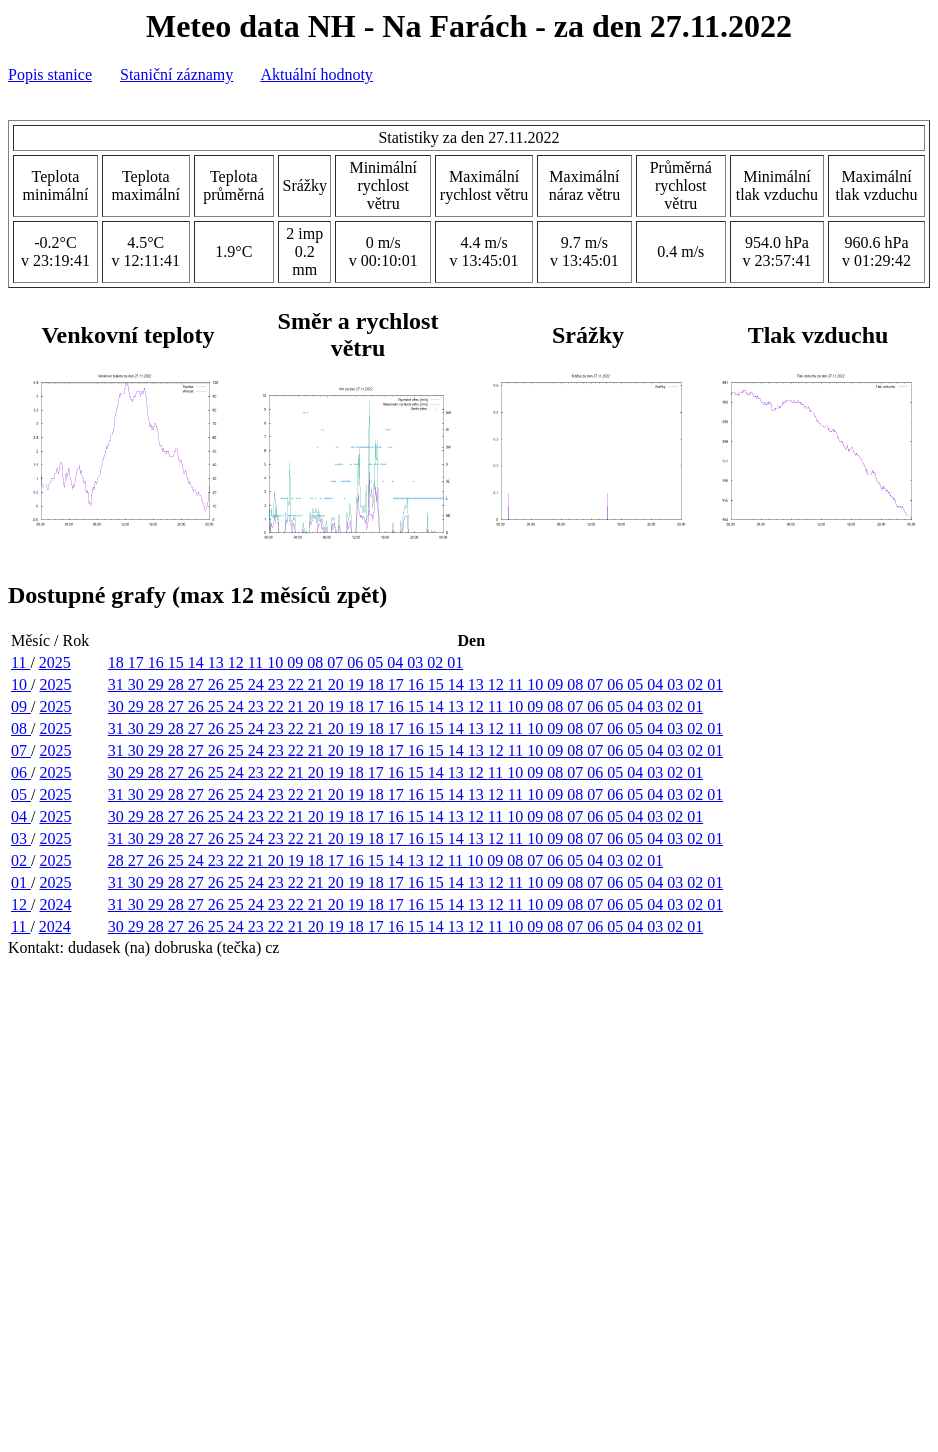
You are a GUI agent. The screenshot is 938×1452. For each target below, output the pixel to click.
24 (258, 684)
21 (318, 684)
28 (178, 684)
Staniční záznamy (176, 74)
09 (297, 662)
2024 (55, 904)
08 (317, 662)
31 (118, 684)
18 (118, 662)
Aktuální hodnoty (316, 74)
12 (238, 662)
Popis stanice (50, 74)
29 (158, 684)
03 (417, 662)
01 (455, 662)
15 (178, 662)
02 (437, 662)
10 (277, 662)
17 (138, 662)
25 (238, 684)
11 (20, 662)
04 (397, 662)
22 (298, 684)
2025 (55, 662)
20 (338, 684)
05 (377, 662)
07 (337, 662)
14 (198, 662)
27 (198, 684)
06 (357, 662)
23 (278, 684)
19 (358, 684)
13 (218, 662)
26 (218, 684)
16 (158, 662)
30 (138, 684)
